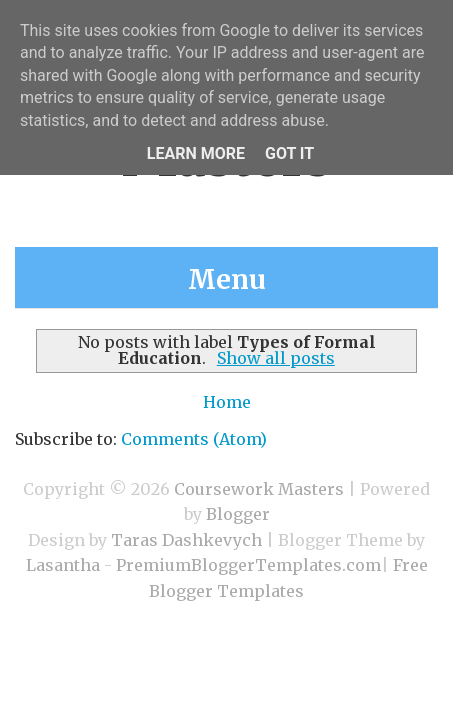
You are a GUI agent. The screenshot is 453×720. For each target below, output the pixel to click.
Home (227, 402)
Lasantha (63, 565)
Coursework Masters (259, 489)
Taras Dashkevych (186, 540)
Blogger (238, 514)
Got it (289, 153)
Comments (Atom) (194, 439)
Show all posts (276, 358)
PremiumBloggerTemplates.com (248, 565)
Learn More (196, 153)
